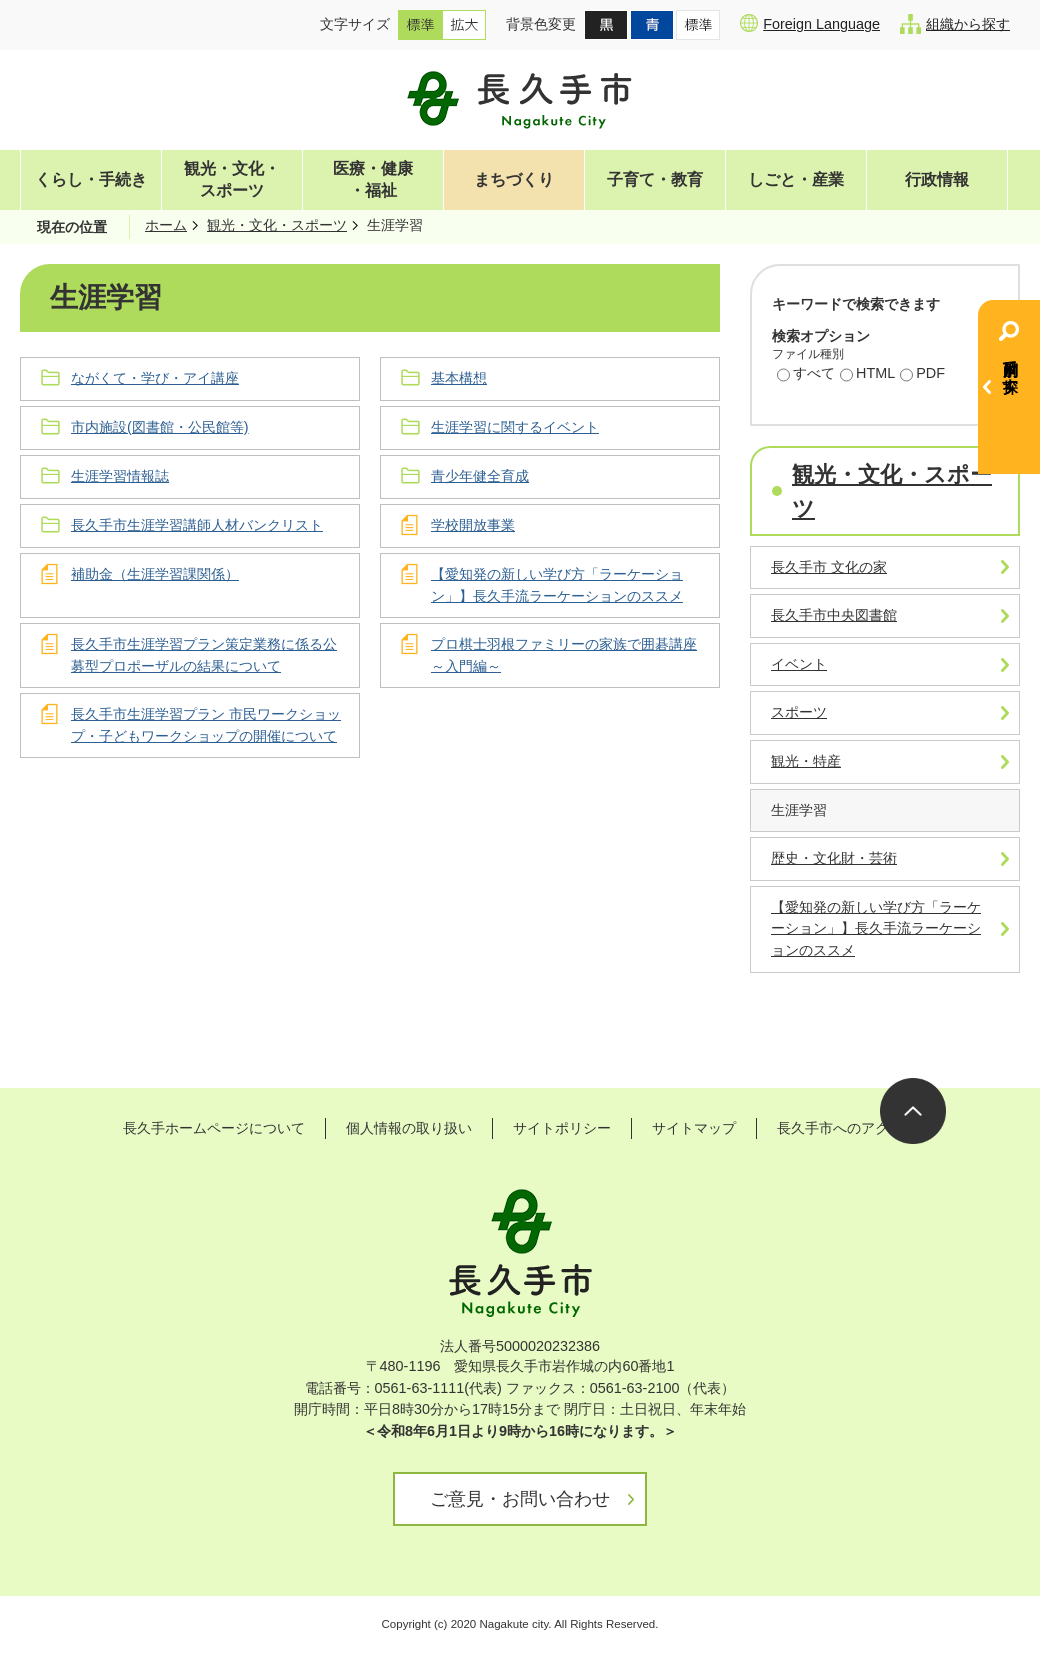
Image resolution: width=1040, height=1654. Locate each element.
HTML (867, 375)
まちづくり (514, 179)
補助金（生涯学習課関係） (155, 574)
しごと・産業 (796, 179)
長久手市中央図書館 (834, 615)
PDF (922, 375)
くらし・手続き (91, 179)
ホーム (166, 225)
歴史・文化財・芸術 (834, 858)
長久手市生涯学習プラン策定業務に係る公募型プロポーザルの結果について (204, 655)
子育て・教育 (655, 179)
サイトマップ (694, 1128)
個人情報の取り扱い (409, 1128)
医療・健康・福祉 (373, 179)
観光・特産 (806, 761)
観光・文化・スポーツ (232, 179)
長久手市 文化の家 (829, 567)
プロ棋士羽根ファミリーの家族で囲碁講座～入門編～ (564, 655)
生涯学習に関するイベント (515, 427)
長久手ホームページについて (214, 1128)
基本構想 (459, 378)
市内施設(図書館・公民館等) (160, 427)
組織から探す (955, 24)
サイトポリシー (562, 1128)
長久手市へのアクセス (847, 1128)
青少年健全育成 (480, 476)
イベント (799, 664)
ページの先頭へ (913, 1111)
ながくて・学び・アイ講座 (155, 378)
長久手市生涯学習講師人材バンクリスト (197, 525)
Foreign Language (810, 23)
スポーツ (799, 712)
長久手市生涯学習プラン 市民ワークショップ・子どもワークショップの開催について (206, 725)
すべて (806, 375)
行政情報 (937, 179)
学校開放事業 (473, 525)
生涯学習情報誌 (120, 476)
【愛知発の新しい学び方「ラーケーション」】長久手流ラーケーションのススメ (557, 585)
